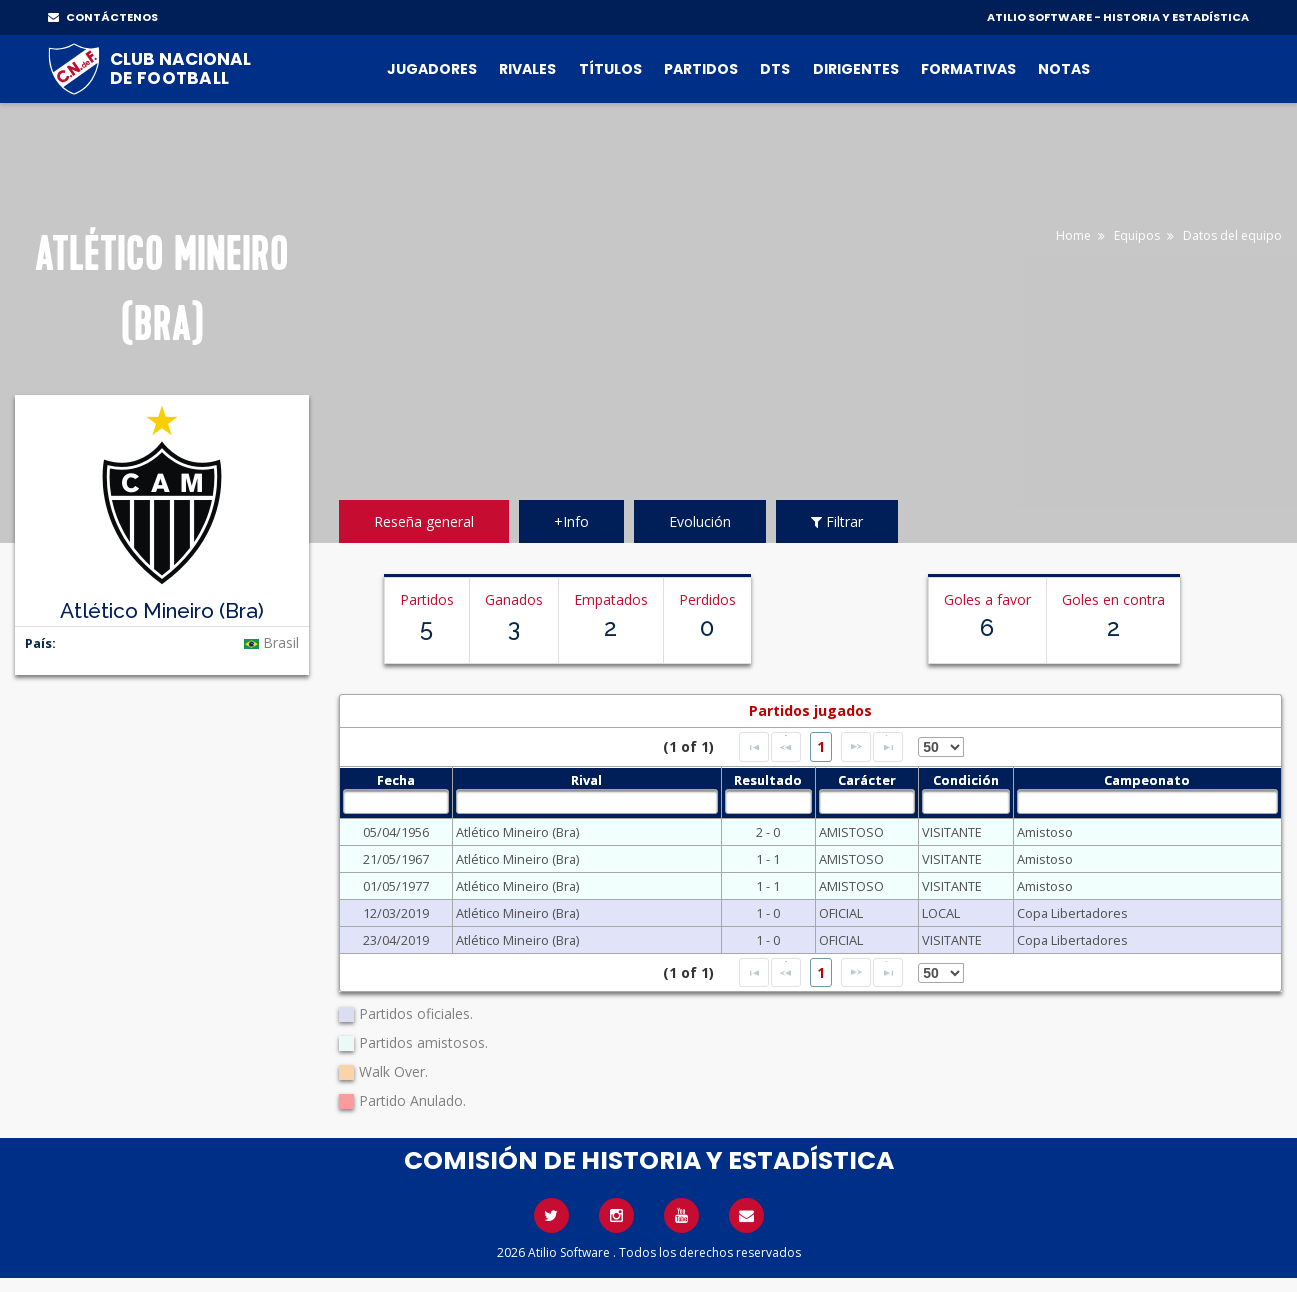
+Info (571, 521)
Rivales (527, 69)
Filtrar (837, 521)
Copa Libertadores (1072, 913)
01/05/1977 (396, 886)
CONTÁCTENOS (103, 17)
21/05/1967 (396, 859)
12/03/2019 (396, 913)
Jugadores (432, 69)
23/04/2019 (396, 940)
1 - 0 (768, 913)
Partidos (701, 69)
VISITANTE (952, 832)
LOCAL (941, 913)
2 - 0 (768, 832)
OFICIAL (841, 913)
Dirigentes (856, 69)
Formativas (968, 69)
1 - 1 (768, 859)
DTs (775, 69)
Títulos (610, 69)
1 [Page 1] (821, 746)
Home (1073, 235)
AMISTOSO (851, 832)
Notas (1064, 69)
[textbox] (396, 801)
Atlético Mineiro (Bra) (517, 832)
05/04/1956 (396, 832)
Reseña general (424, 521)
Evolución (700, 521)
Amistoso (1045, 832)
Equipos (1137, 235)
